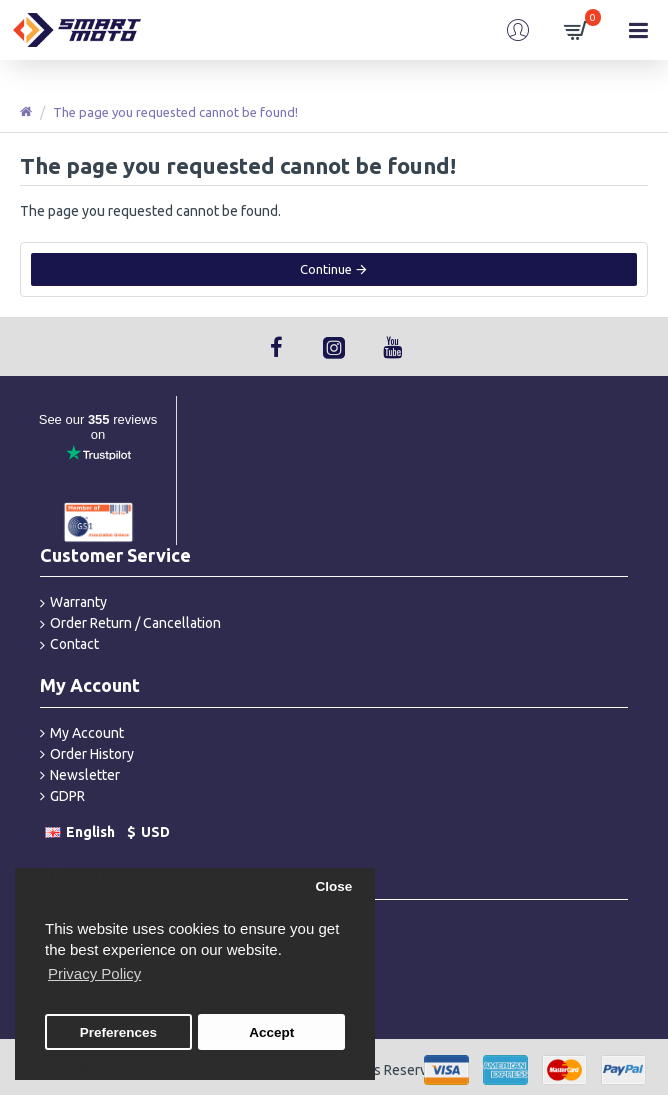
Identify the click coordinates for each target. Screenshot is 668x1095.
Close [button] (333, 886)
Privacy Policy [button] (94, 973)
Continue (326, 269)
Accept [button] (271, 1032)
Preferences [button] (118, 1032)
